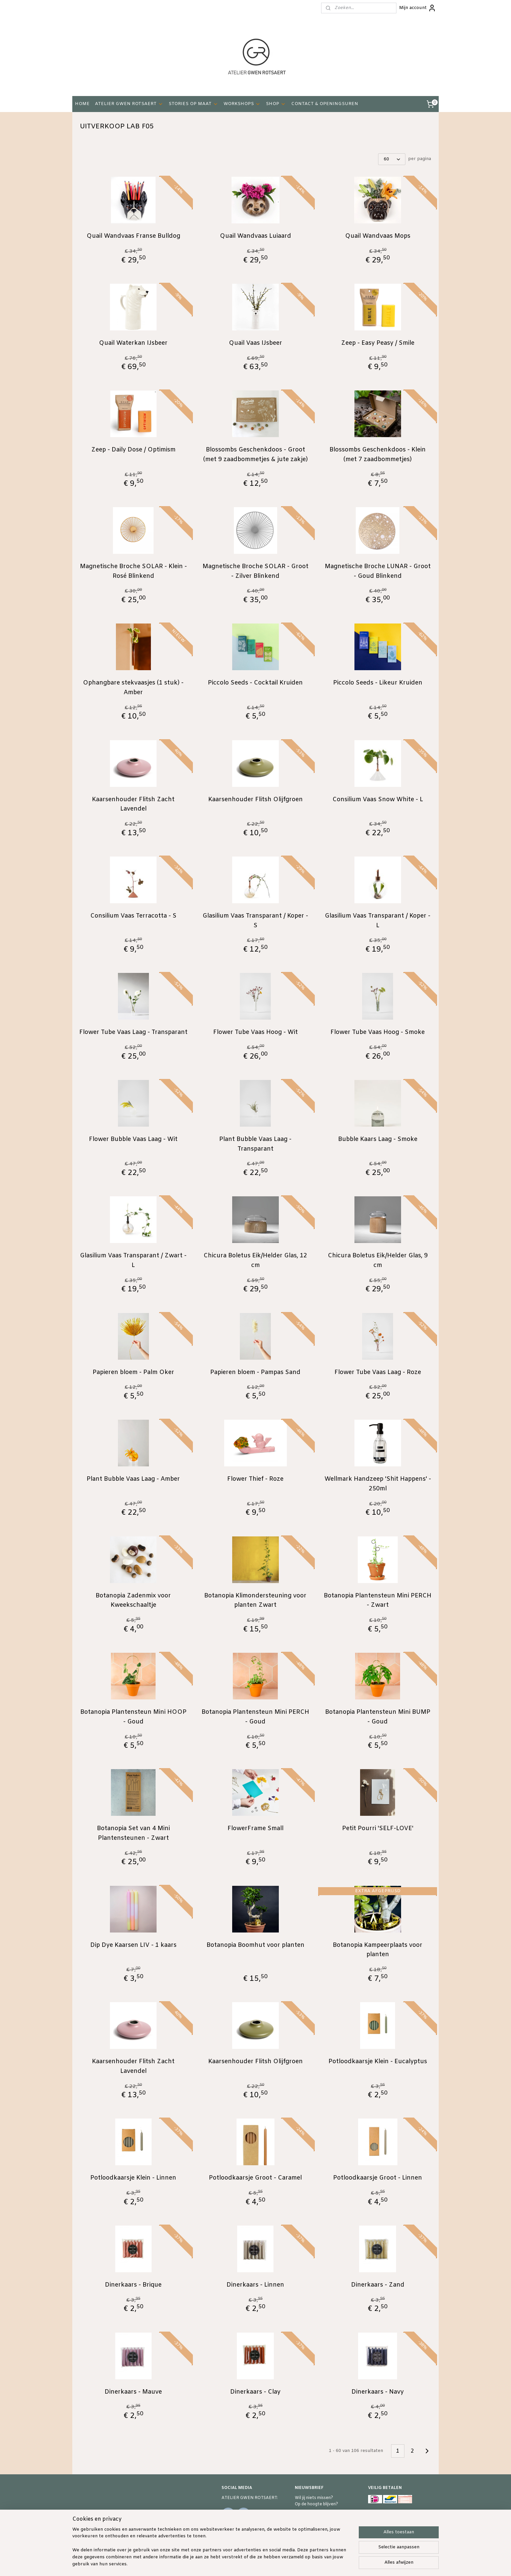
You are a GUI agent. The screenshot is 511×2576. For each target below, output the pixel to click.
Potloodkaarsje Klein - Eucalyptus (377, 2062)
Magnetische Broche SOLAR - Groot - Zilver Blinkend (255, 571)
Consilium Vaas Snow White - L (377, 800)
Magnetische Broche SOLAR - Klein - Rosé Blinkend (133, 571)
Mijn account (417, 8)
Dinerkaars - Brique (133, 2285)
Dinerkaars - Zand (377, 2285)
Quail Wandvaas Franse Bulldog (133, 236)
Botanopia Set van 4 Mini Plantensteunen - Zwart (133, 1833)
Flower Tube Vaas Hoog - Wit (255, 1032)
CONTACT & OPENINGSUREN (324, 104)
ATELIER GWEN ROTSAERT (129, 104)
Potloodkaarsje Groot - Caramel (255, 2178)
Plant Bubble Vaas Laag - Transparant (255, 1144)
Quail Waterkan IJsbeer (133, 343)
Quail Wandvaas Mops (377, 236)
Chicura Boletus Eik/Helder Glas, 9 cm (378, 1260)
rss (256, 2563)
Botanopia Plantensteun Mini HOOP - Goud (133, 1717)
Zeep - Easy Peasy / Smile (377, 343)
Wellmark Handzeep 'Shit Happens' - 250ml (377, 1484)
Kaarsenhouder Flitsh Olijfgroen (255, 800)
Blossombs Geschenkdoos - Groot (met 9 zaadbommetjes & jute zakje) (255, 454)
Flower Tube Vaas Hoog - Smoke (377, 1032)
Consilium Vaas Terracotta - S (133, 916)
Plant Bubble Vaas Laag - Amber (133, 1479)
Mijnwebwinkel (339, 2563)
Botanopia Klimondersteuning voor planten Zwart (255, 1600)
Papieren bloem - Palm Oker (133, 1372)
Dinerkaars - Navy (377, 2392)
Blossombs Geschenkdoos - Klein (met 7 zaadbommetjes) (377, 454)
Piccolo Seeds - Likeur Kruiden (377, 683)
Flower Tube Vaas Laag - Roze (377, 1372)
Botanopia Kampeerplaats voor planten (377, 1950)
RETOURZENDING (386, 2525)
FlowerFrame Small (255, 1828)
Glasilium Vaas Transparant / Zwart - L (133, 1260)
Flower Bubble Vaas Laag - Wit (133, 1139)
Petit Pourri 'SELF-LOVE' (377, 1828)
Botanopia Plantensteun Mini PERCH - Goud (255, 1717)
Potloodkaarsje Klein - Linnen (133, 2178)
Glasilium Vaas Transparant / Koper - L (377, 921)
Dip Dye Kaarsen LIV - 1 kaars (133, 1945)
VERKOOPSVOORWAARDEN (397, 2519)
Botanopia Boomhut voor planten (255, 1945)
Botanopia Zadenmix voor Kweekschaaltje (133, 1600)
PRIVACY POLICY (385, 2532)
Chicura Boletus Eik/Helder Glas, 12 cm (255, 1260)
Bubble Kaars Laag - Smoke (377, 1139)
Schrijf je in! (312, 2518)
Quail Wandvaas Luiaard (255, 236)
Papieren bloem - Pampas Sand (255, 1372)
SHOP (276, 104)
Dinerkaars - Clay (255, 2392)
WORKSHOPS (242, 104)
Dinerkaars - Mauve (133, 2392)
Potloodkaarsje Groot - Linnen (377, 2178)
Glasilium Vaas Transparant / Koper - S (255, 921)
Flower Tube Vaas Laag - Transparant (133, 1032)
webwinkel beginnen (281, 2563)
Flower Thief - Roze (255, 1479)
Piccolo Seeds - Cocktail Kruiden (255, 683)
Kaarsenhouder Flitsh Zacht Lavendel (133, 804)
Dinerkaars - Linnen (255, 2285)
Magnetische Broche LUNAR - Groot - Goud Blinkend (378, 571)
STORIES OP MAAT (193, 104)
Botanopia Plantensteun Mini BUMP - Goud (377, 1717)
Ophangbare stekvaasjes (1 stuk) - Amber (133, 688)
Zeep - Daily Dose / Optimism (133, 450)
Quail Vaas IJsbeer (255, 343)
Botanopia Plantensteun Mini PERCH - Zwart (377, 1600)
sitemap (244, 2563)
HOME (82, 104)
